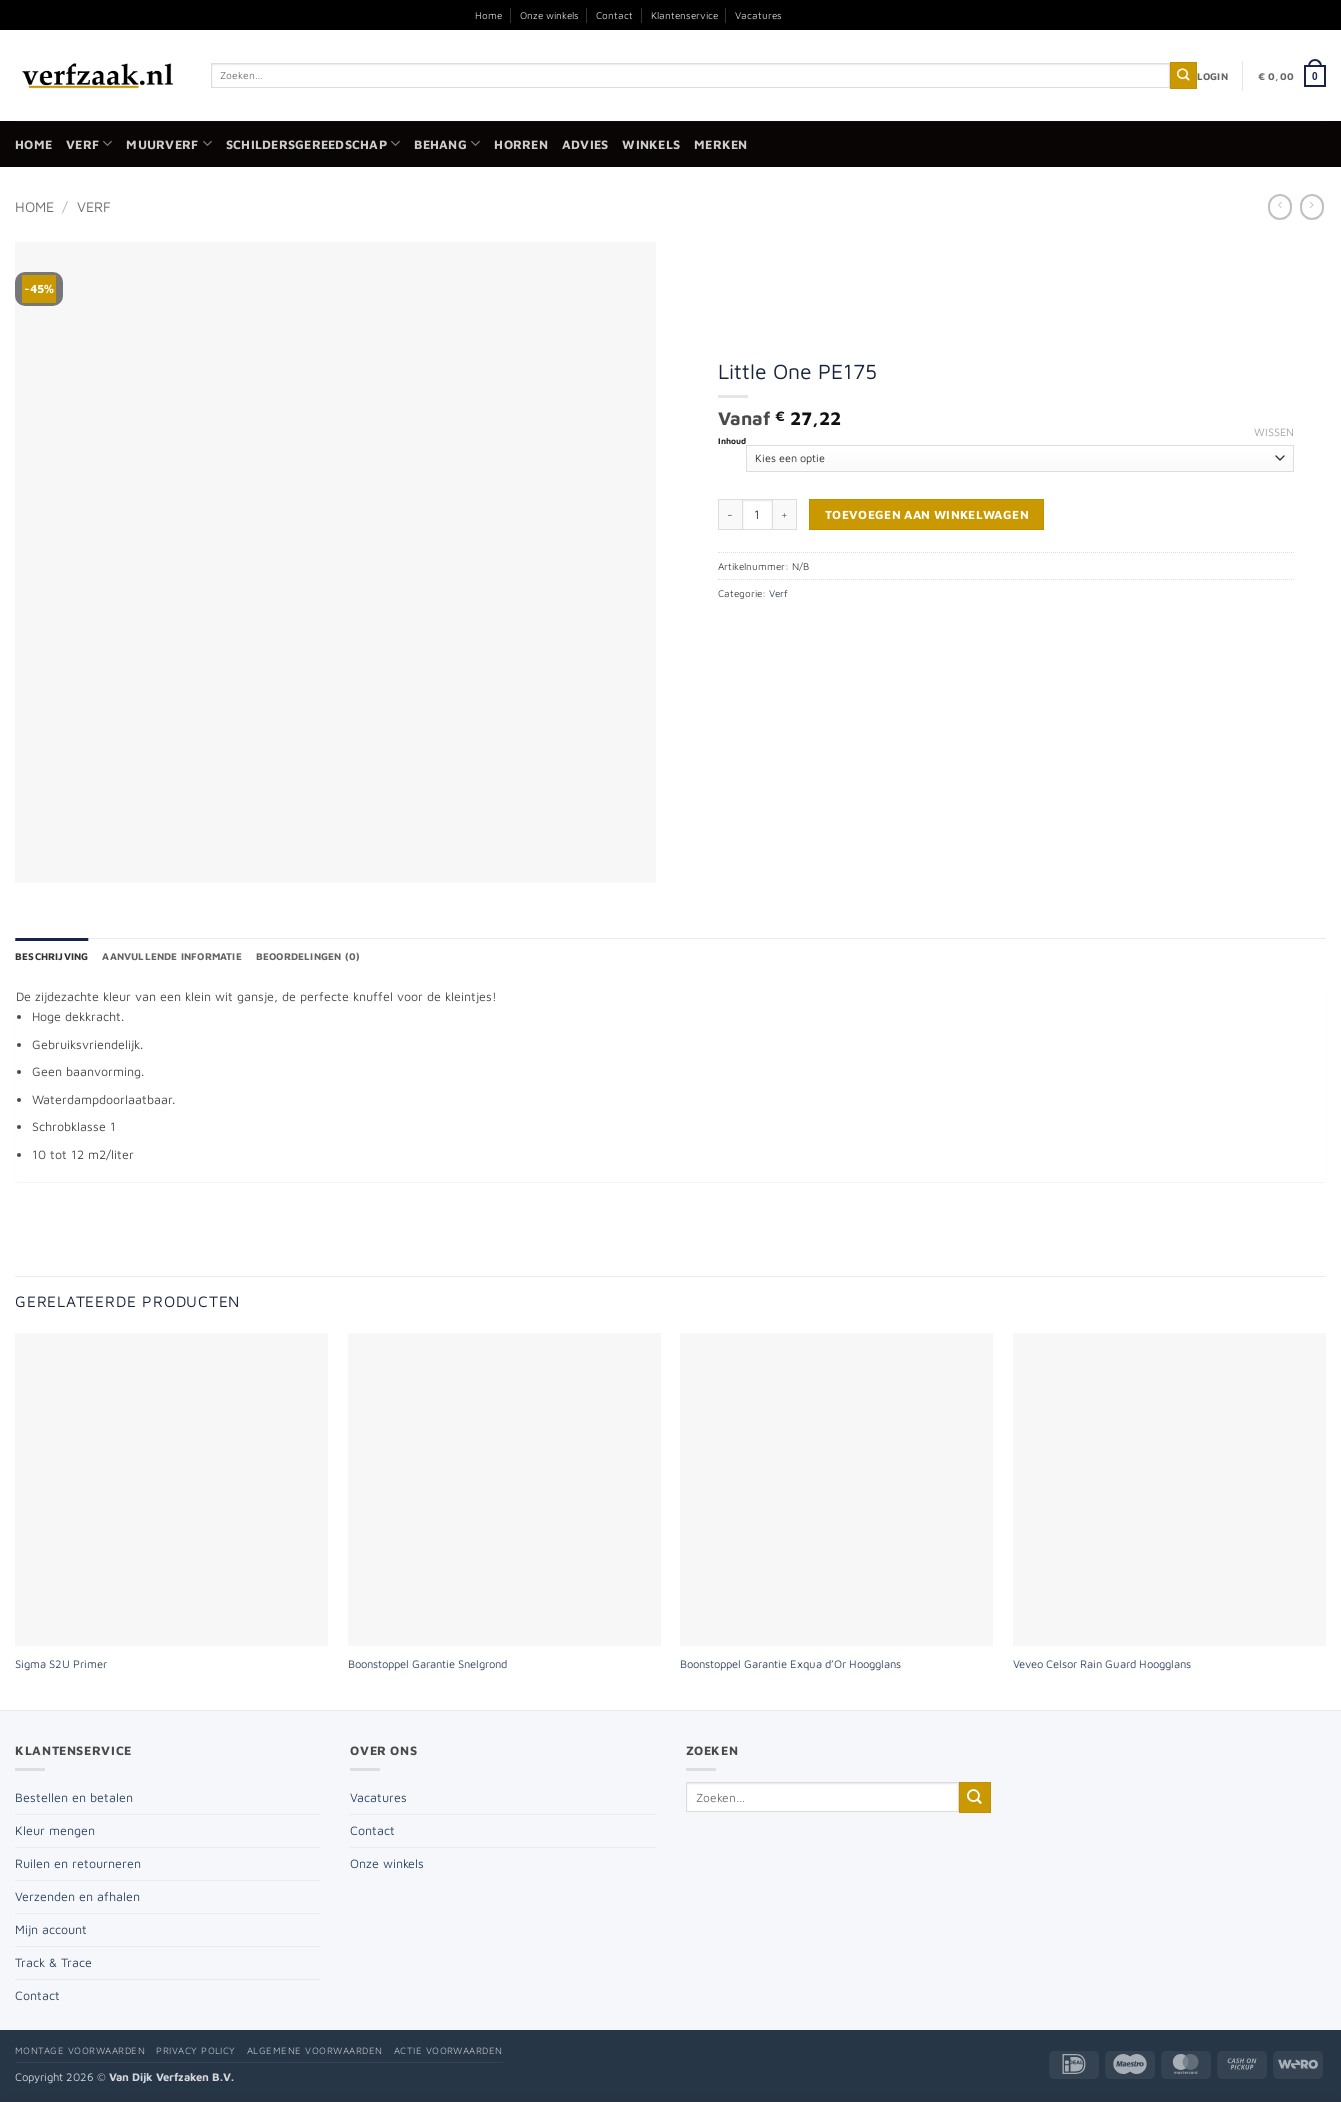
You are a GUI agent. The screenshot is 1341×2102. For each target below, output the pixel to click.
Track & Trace (53, 1962)
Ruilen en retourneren (78, 1863)
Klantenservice (684, 15)
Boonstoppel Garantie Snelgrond (427, 1663)
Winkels (651, 144)
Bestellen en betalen (74, 1797)
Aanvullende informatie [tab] (171, 956)
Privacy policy (196, 2050)
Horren (521, 144)
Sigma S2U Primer (61, 1663)
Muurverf (168, 143)
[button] (1212, 76)
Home (488, 15)
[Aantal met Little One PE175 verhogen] (785, 514)
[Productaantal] (757, 514)
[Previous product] (1312, 206)
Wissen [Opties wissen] (1274, 431)
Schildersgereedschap (313, 143)
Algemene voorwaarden (315, 2050)
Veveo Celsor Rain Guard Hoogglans (1102, 1663)
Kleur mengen (55, 1830)
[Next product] (1280, 206)
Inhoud (732, 441)
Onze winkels (549, 15)
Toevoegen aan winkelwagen (927, 514)
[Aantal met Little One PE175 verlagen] (730, 514)
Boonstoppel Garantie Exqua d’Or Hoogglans (790, 1663)
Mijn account (51, 1929)
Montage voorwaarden (80, 2050)
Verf (89, 143)
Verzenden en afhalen (77, 1896)
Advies (585, 144)
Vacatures (758, 15)
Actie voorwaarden (448, 2050)
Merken (721, 144)
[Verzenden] (1183, 75)
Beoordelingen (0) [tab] (308, 956)
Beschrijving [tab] (51, 956)
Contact (614, 15)
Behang (447, 143)
